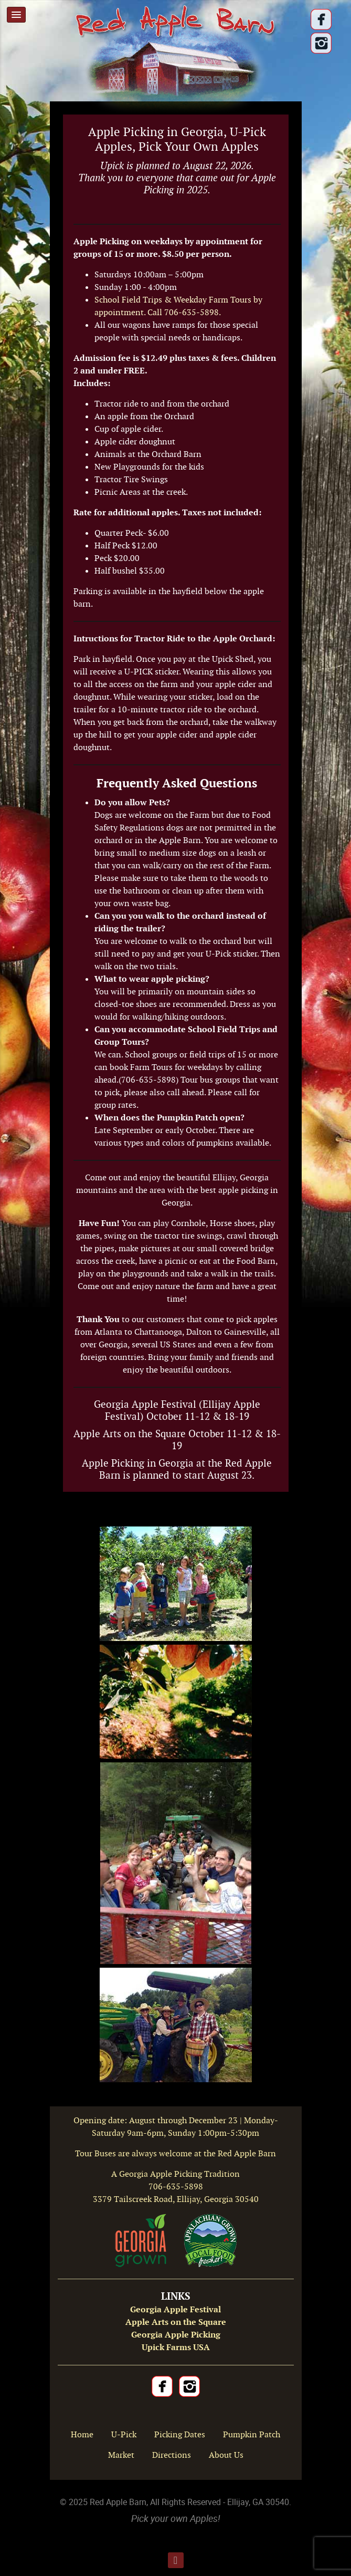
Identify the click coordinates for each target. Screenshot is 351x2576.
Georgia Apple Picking (175, 2334)
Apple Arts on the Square (175, 2322)
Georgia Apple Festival (175, 2309)
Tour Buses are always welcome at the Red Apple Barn (175, 2153)
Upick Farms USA (176, 2347)
